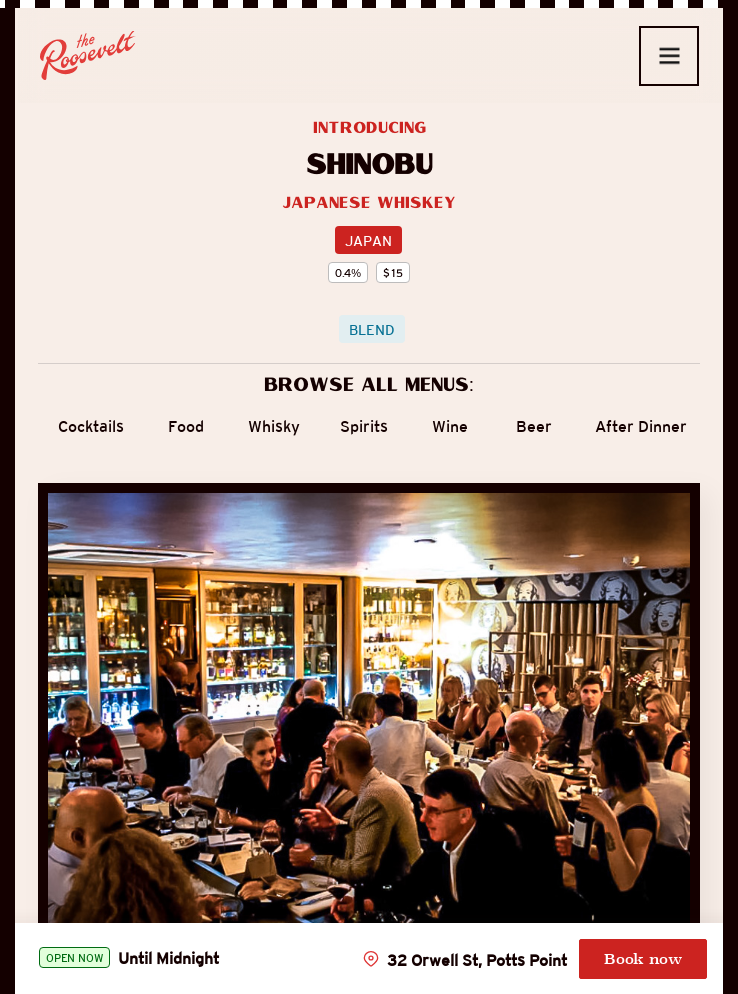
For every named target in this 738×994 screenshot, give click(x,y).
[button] (669, 56)
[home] (88, 55)
